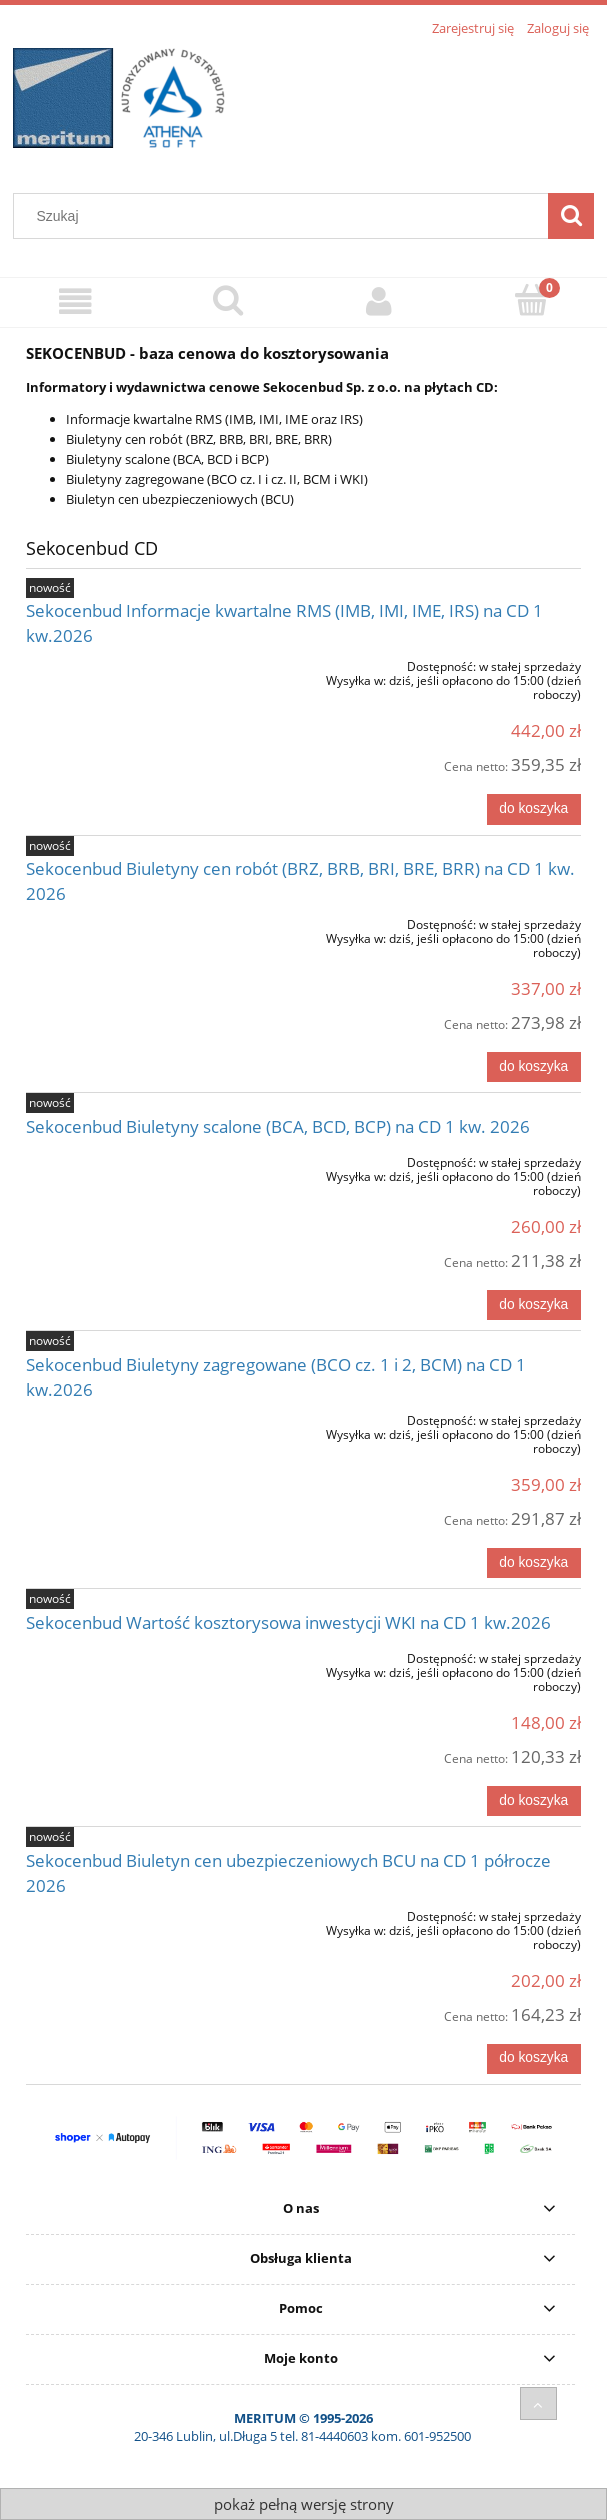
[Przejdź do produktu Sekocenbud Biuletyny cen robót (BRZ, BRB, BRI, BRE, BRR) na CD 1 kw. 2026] (137, 921)
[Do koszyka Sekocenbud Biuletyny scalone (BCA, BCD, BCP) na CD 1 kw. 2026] (534, 1305)
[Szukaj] (571, 216)
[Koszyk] (531, 300)
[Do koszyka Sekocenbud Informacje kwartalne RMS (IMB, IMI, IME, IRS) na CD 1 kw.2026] (534, 809)
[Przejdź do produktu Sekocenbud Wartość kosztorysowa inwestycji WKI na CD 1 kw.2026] (137, 1655)
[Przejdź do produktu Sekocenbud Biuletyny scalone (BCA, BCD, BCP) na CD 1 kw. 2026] (137, 1159)
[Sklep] (76, 301)
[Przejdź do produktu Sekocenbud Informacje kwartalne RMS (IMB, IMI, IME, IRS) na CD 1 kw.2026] (137, 663)
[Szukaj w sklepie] (285, 216)
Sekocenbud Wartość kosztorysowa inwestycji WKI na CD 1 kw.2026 (288, 1622)
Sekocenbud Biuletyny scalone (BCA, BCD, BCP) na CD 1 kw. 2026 (278, 1126)
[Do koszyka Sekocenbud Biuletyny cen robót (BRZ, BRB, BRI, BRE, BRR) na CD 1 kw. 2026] (534, 1067)
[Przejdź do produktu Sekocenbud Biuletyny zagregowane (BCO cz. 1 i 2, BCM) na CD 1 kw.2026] (137, 1417)
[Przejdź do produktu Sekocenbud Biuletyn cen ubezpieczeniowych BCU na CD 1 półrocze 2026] (137, 1913)
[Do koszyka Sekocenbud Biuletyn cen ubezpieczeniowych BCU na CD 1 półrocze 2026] (534, 2059)
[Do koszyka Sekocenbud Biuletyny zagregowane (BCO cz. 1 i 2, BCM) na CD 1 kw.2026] (534, 1563)
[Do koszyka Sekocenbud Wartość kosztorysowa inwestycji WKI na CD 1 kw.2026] (534, 1801)
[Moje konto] (380, 301)
